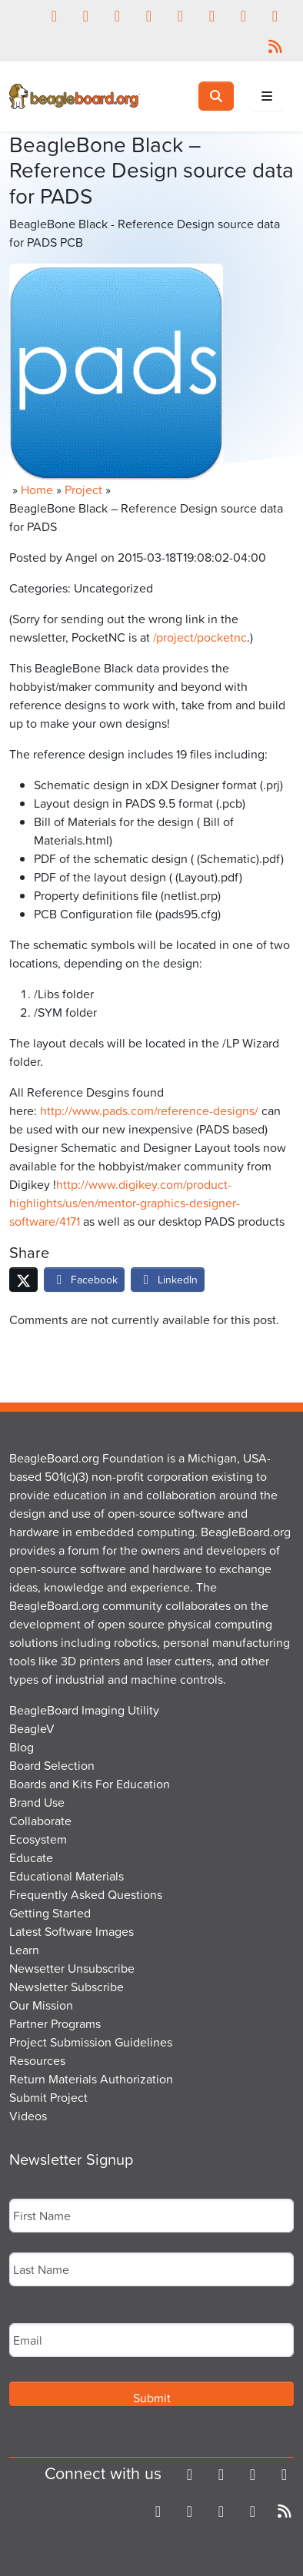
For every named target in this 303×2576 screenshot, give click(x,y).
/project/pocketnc (200, 637)
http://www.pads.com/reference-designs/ (149, 1110)
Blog (21, 1746)
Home (37, 489)
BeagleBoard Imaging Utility (84, 1709)
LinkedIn (168, 1279)
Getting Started (50, 1912)
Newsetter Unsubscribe (72, 1968)
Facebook (84, 1279)
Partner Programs (55, 2023)
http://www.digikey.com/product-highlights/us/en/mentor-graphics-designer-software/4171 (124, 1203)
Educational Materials (66, 1875)
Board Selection (52, 1765)
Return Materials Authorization (91, 2078)
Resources (37, 2060)
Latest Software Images (71, 1931)
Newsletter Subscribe (66, 1986)
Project (83, 489)
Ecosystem (38, 1839)
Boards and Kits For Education (89, 1783)
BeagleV (32, 1728)
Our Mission (41, 2005)
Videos (28, 2115)
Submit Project (48, 2097)
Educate (31, 1857)
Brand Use (37, 1802)
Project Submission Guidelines (90, 2041)
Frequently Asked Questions (85, 1894)
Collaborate (40, 1820)
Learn (24, 1949)
